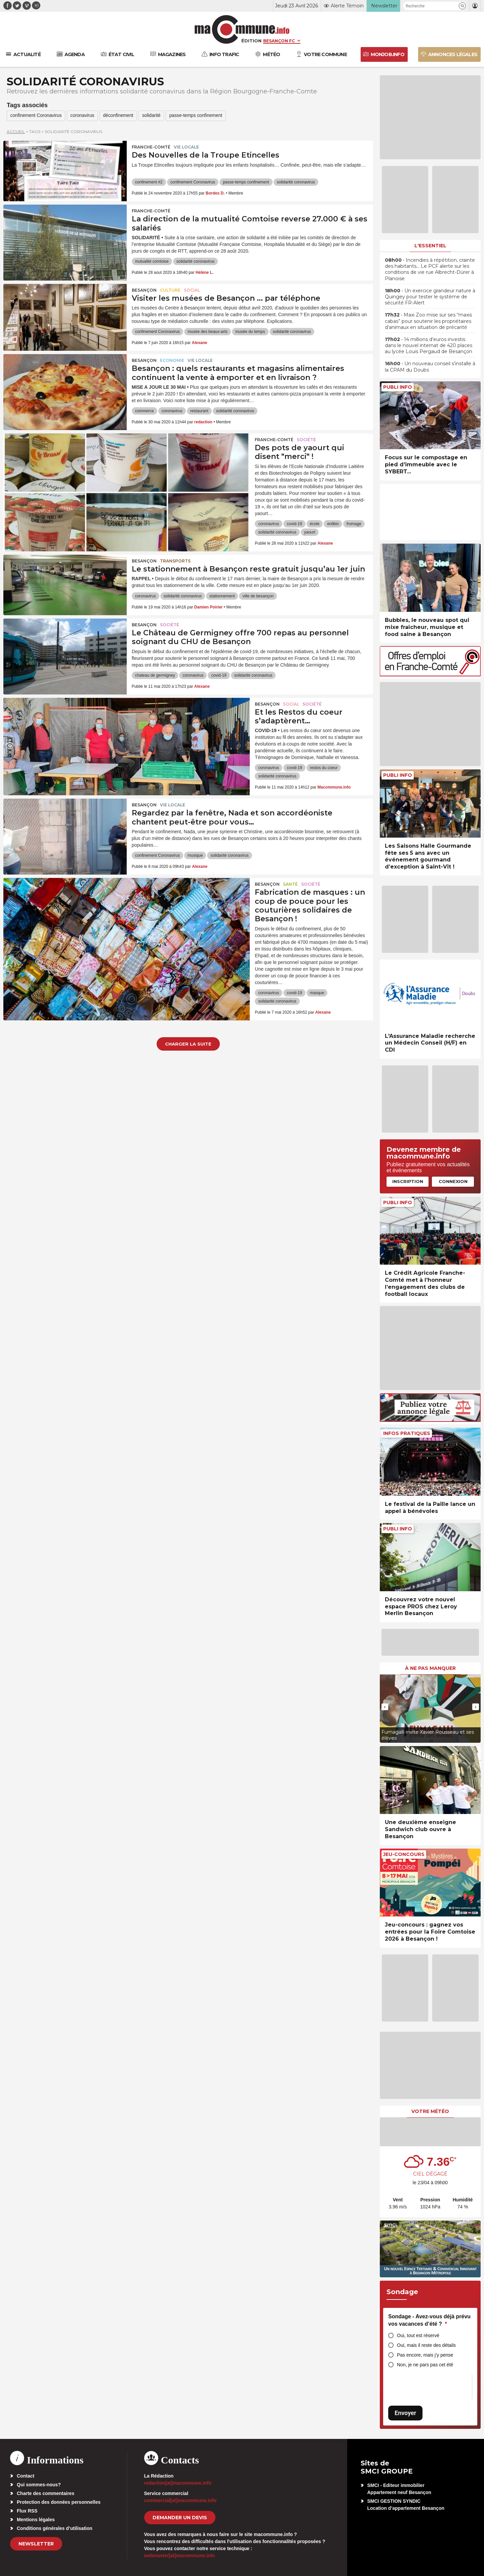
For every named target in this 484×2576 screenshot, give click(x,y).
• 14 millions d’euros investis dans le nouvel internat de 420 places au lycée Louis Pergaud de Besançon (428, 345)
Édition (251, 40)
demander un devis (180, 2518)
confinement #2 (149, 182)
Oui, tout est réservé (418, 2335)
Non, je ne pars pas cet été (425, 2364)
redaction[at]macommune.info (178, 2483)
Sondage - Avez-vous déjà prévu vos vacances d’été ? (429, 2320)
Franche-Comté (151, 147)
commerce (144, 411)
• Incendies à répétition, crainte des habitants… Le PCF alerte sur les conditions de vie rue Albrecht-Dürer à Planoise (430, 269)
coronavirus (84, 116)
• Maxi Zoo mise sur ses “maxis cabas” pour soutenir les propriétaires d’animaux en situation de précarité (428, 321)
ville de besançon (258, 596)
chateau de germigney (155, 675)
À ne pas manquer (430, 1668)
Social (192, 290)
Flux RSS (27, 2511)
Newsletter (36, 2544)
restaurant (199, 411)
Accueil (16, 131)
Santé (290, 884)
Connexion (453, 1181)
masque (317, 993)
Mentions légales (36, 2519)
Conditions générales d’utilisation (54, 2528)
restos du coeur (324, 768)
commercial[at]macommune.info (180, 2500)
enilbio (333, 524)
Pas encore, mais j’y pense (425, 2355)
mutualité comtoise (152, 261)
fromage (354, 524)
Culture (170, 290)
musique (195, 855)
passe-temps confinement (200, 116)
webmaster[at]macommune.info (179, 2555)
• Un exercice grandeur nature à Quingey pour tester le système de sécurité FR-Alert (430, 297)
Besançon (144, 290)
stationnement (222, 596)
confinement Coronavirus (36, 116)
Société (306, 439)
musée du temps (250, 332)
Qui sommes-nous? (39, 2484)
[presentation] (384, 1706)
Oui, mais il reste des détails (426, 2345)
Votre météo (430, 2111)
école (315, 524)
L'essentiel (430, 246)
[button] (462, 5)
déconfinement (120, 116)
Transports (175, 561)
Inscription (407, 1181)
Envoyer (405, 2412)
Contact (25, 2476)
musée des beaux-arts (208, 332)
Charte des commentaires (45, 2493)
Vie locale (186, 147)
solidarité (154, 116)
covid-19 (294, 524)
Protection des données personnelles (58, 2502)
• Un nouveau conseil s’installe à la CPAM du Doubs (430, 367)
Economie (172, 361)
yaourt (309, 532)
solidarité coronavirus (296, 182)
